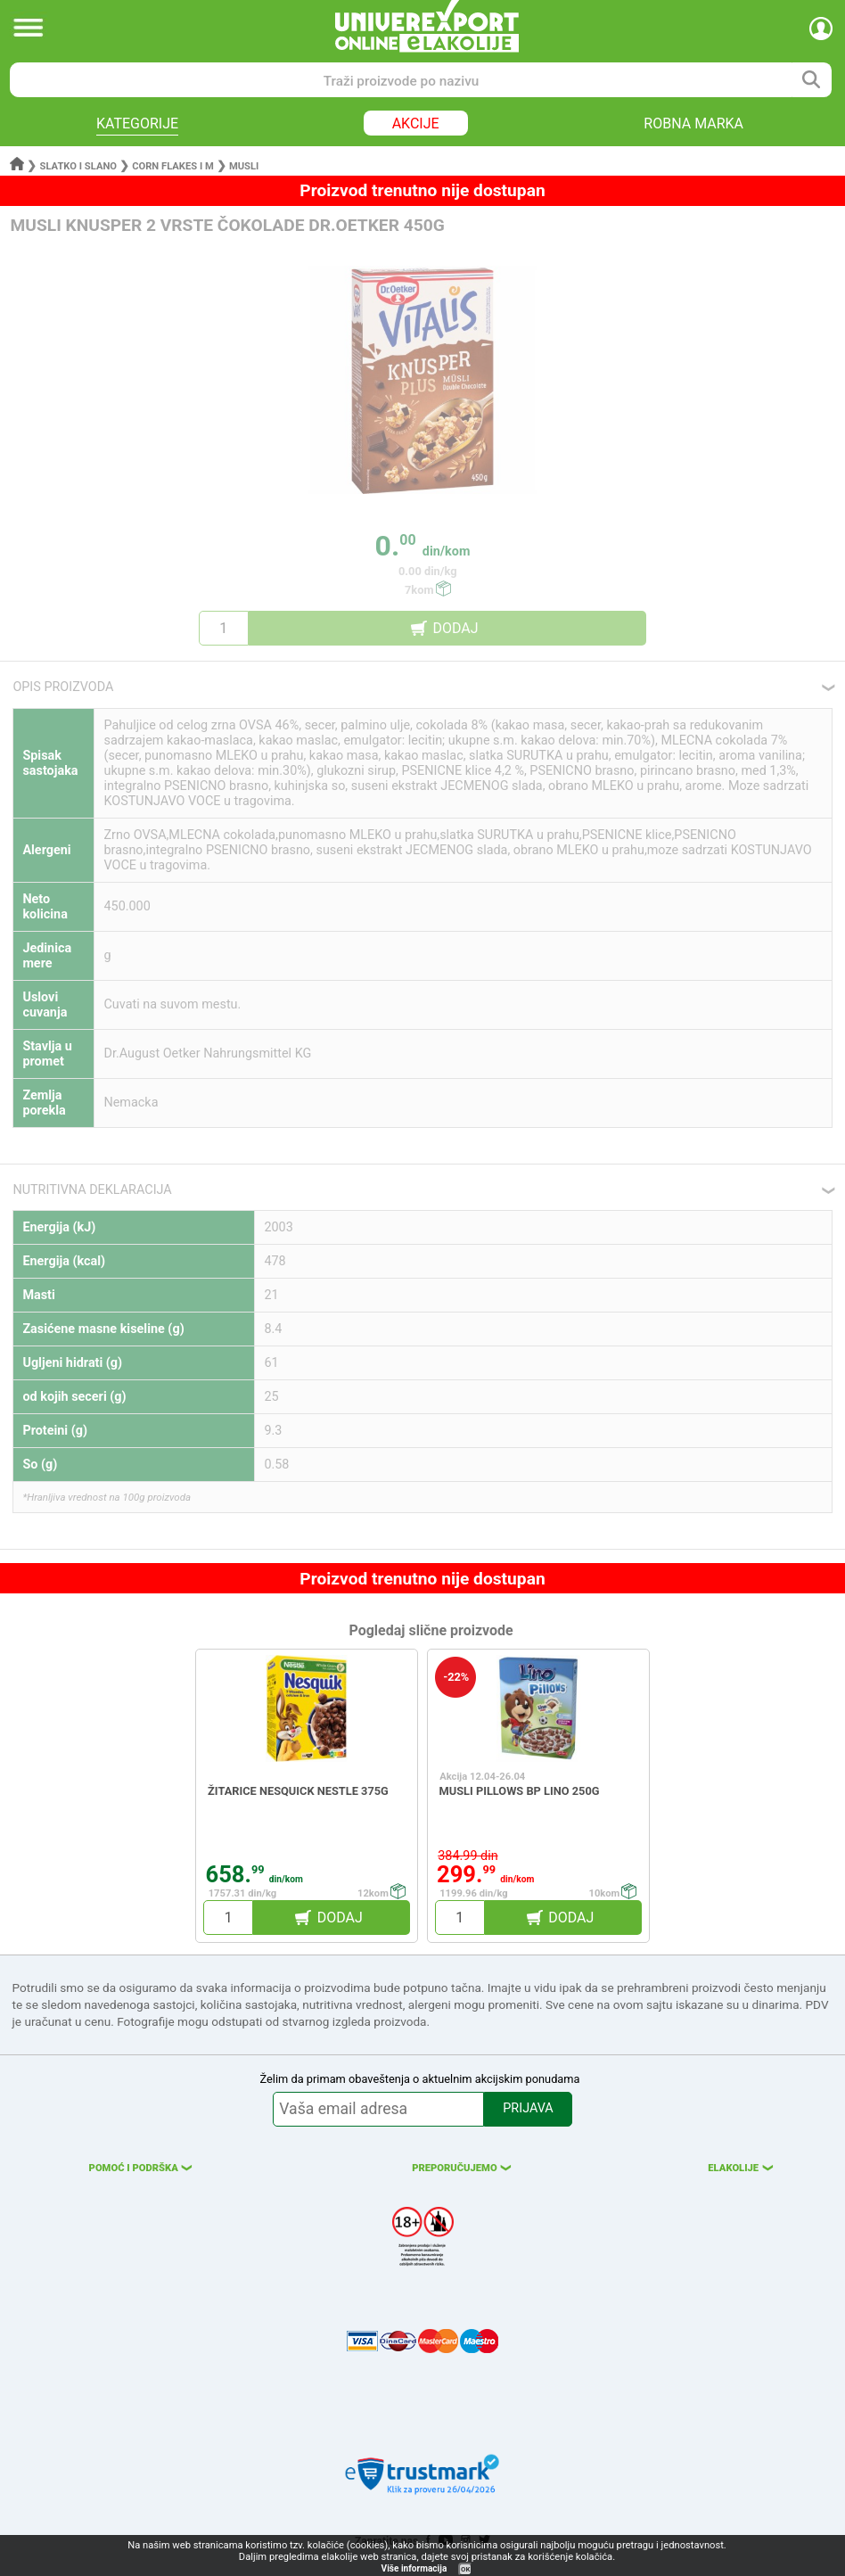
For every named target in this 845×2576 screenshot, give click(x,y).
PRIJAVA (528, 2108)
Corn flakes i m (173, 166)
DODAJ (455, 628)
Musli (243, 166)
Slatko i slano (78, 166)
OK (465, 2569)
